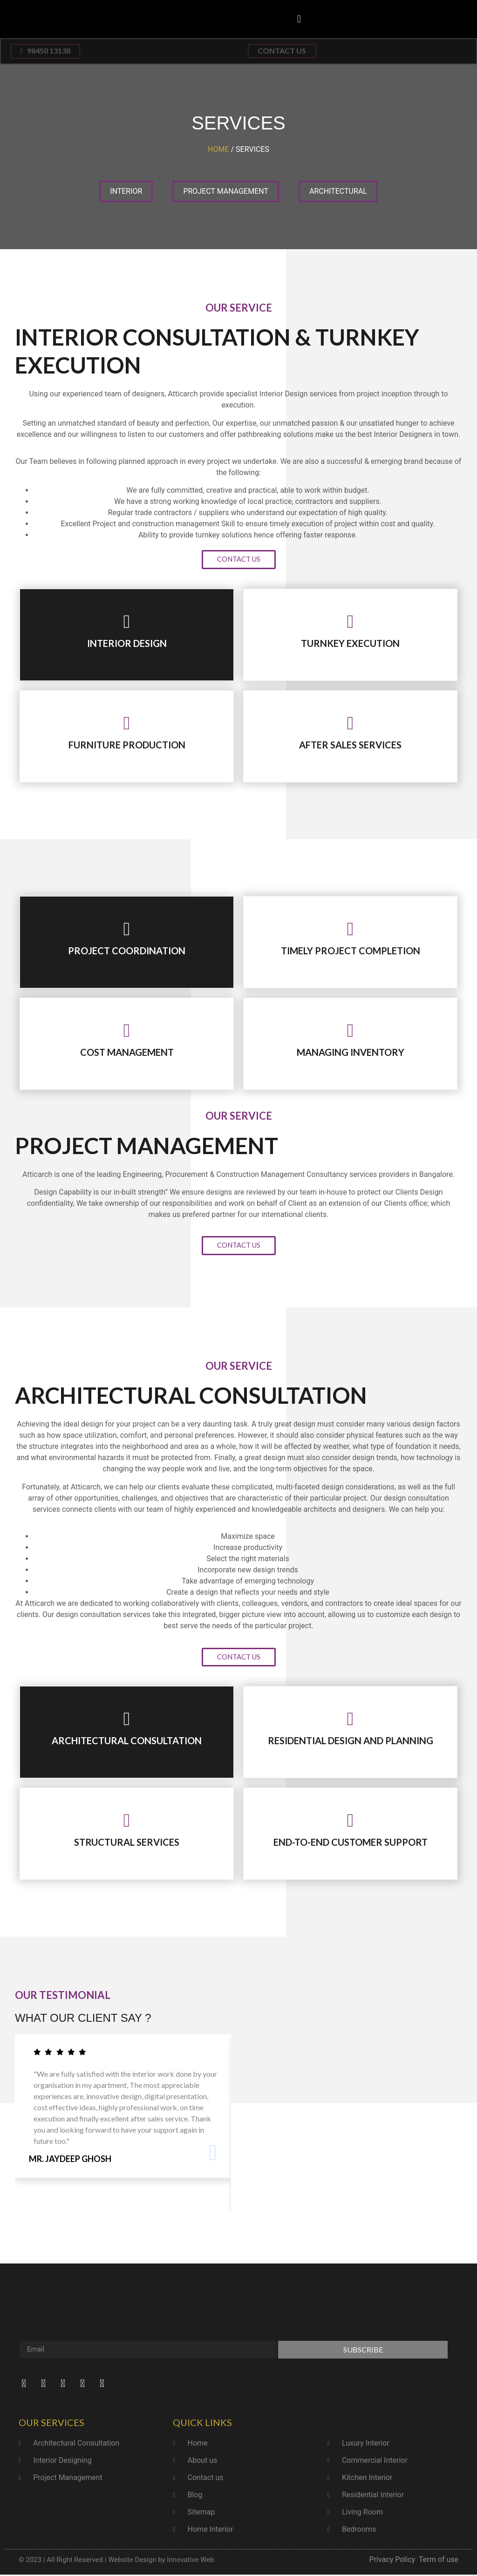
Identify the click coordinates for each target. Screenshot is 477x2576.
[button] (298, 19)
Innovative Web (190, 2561)
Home (218, 149)
